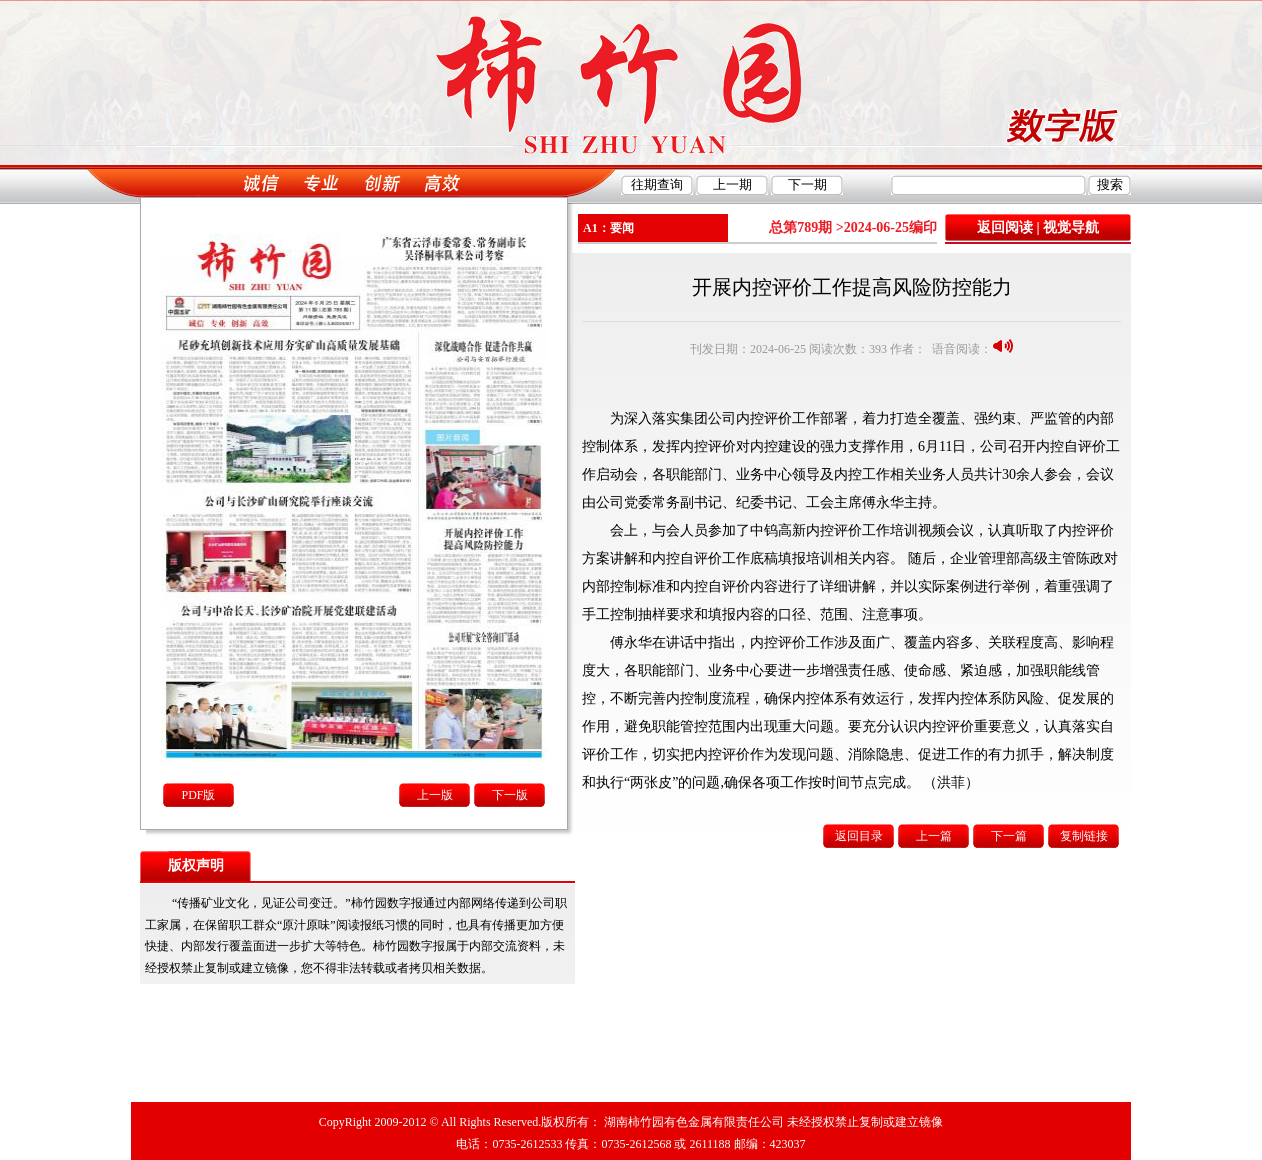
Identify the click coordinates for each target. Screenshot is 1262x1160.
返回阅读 (1005, 227)
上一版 (435, 795)
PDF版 (198, 795)
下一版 (510, 795)
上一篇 (934, 836)
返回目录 (859, 836)
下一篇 (1009, 836)
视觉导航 (1071, 227)
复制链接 (1084, 836)
